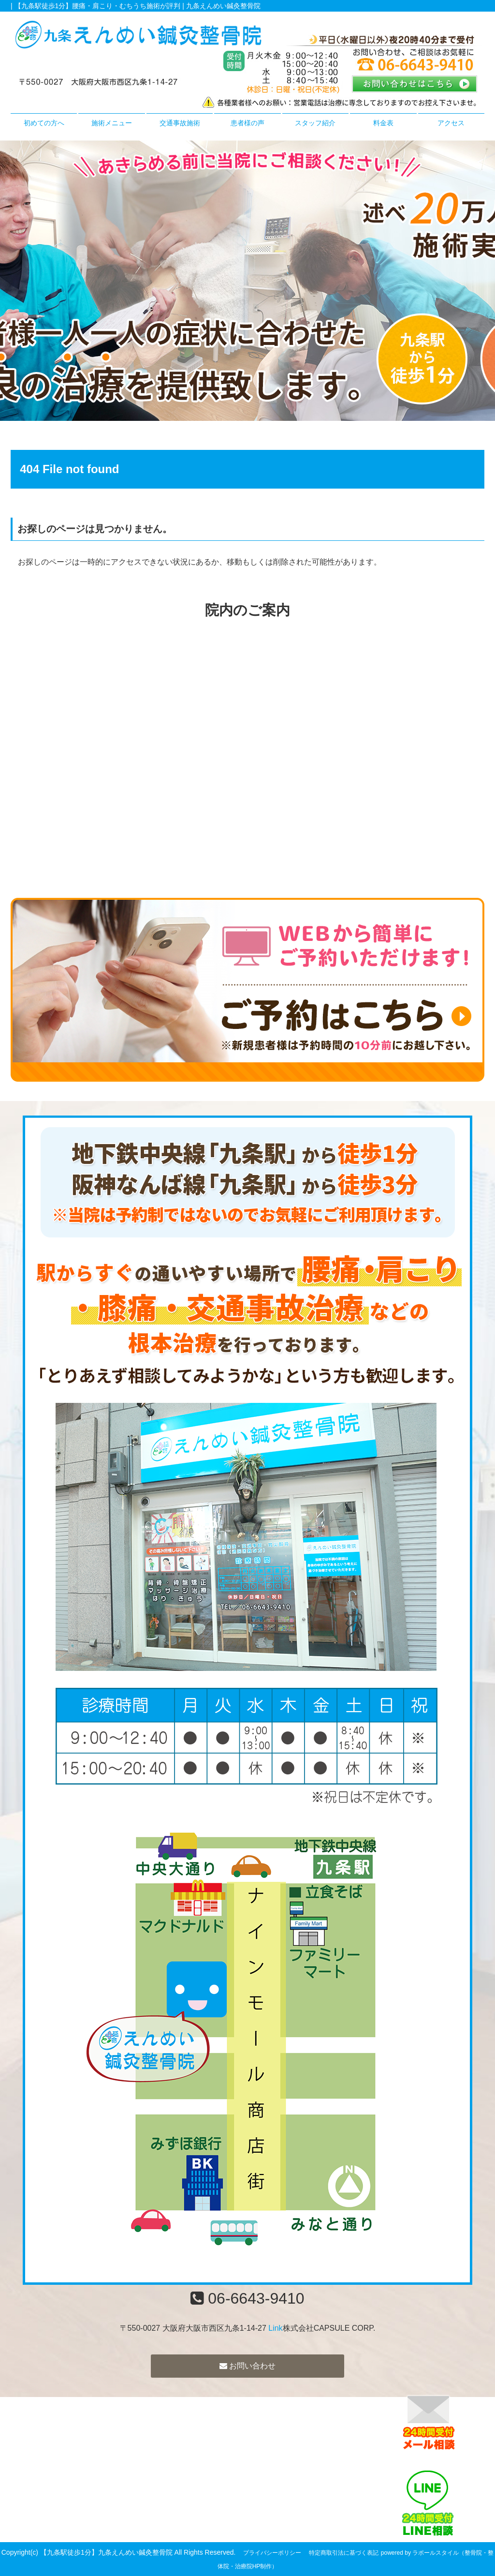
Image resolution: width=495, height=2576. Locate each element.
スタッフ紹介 (315, 123)
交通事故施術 (180, 123)
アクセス (451, 123)
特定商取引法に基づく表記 (344, 2552)
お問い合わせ (247, 2366)
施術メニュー (111, 123)
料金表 (383, 123)
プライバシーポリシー (272, 2552)
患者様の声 (247, 123)
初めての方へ (44, 123)
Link (275, 2328)
